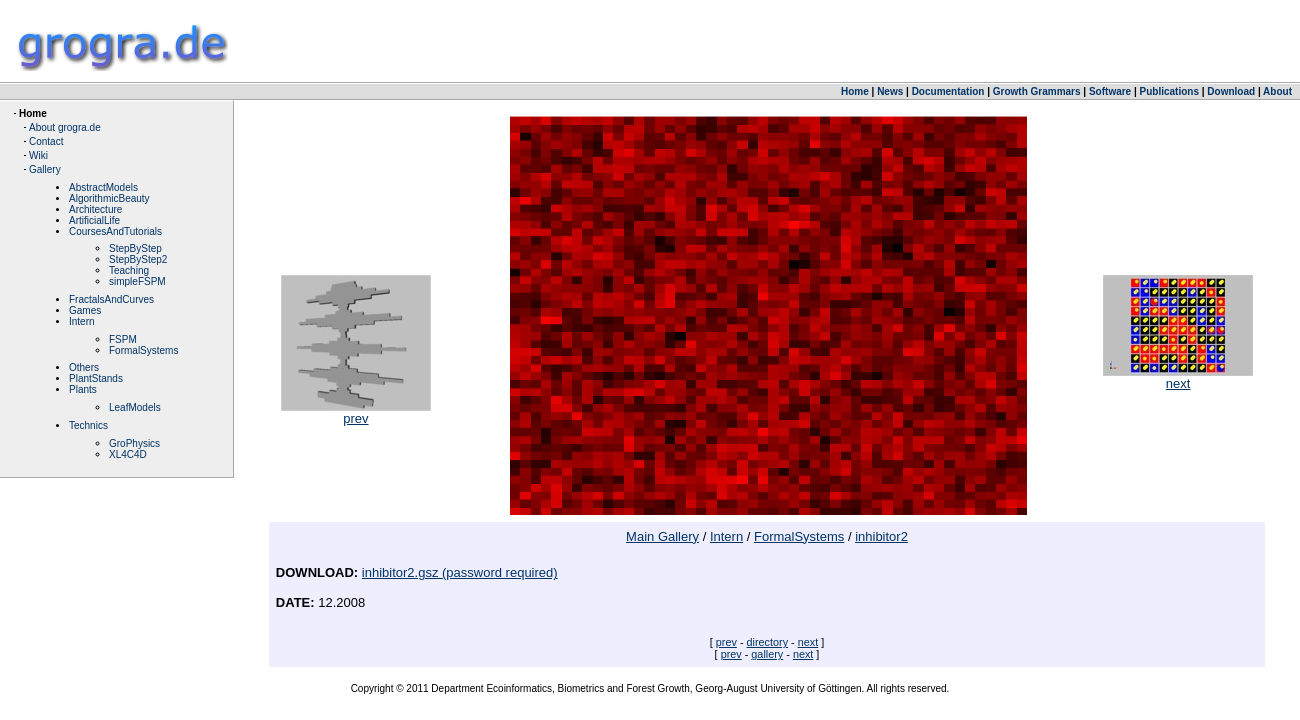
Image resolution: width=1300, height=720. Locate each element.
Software (1110, 91)
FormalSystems (143, 350)
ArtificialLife (94, 220)
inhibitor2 (881, 536)
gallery (767, 654)
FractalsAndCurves (111, 299)
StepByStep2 (138, 259)
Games (85, 310)
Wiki (38, 155)
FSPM (123, 339)
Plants (83, 389)
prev (356, 412)
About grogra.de (65, 127)
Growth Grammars (1037, 91)
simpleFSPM (137, 281)
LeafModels (135, 407)
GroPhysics (134, 443)
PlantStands (96, 378)
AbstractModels (103, 187)
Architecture (95, 209)
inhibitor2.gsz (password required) (460, 572)
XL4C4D (128, 454)
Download (1231, 91)
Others (84, 367)
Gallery (45, 169)
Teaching (129, 270)
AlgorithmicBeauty (109, 198)
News (890, 91)
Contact (46, 141)
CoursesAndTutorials (115, 231)
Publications (1169, 91)
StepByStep (135, 248)
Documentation (948, 91)
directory (768, 642)
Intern (82, 321)
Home (855, 91)
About (1277, 91)
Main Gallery (662, 536)
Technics (88, 425)
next (1178, 377)
